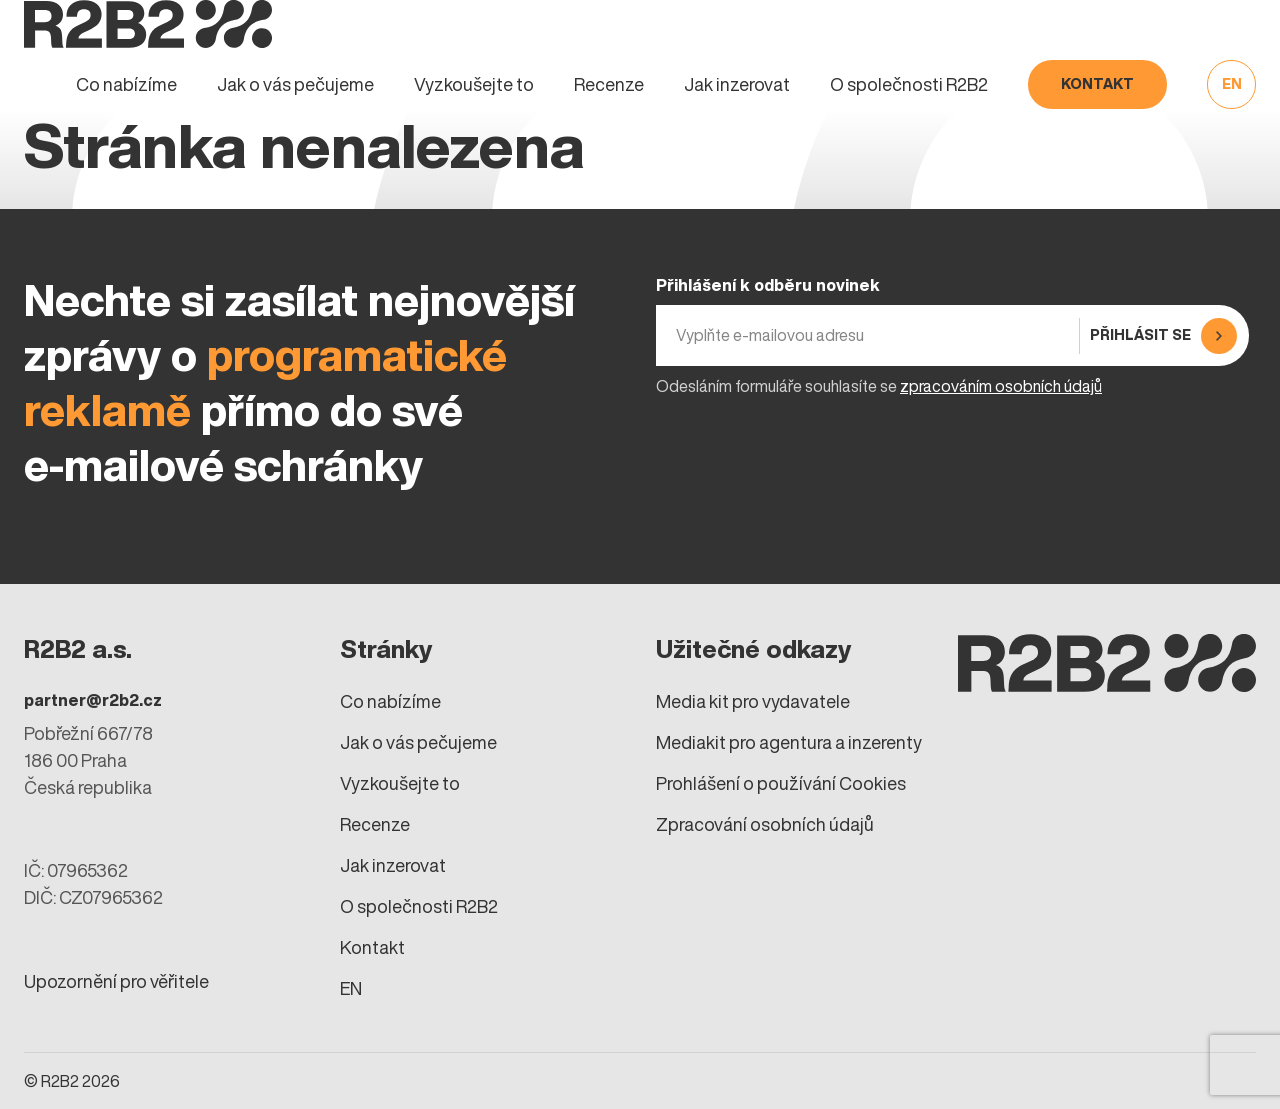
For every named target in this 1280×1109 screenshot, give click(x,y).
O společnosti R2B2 (909, 84)
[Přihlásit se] (1160, 335)
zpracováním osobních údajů (1001, 386)
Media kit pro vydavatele (753, 701)
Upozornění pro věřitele (116, 981)
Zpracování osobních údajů (765, 824)
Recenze (609, 84)
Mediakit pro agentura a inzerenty (789, 742)
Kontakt (1097, 84)
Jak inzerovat (737, 84)
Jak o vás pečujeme (295, 84)
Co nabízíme (126, 84)
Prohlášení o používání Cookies (781, 783)
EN (1232, 84)
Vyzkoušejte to (474, 84)
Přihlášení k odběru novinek (768, 285)
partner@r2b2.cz (93, 700)
